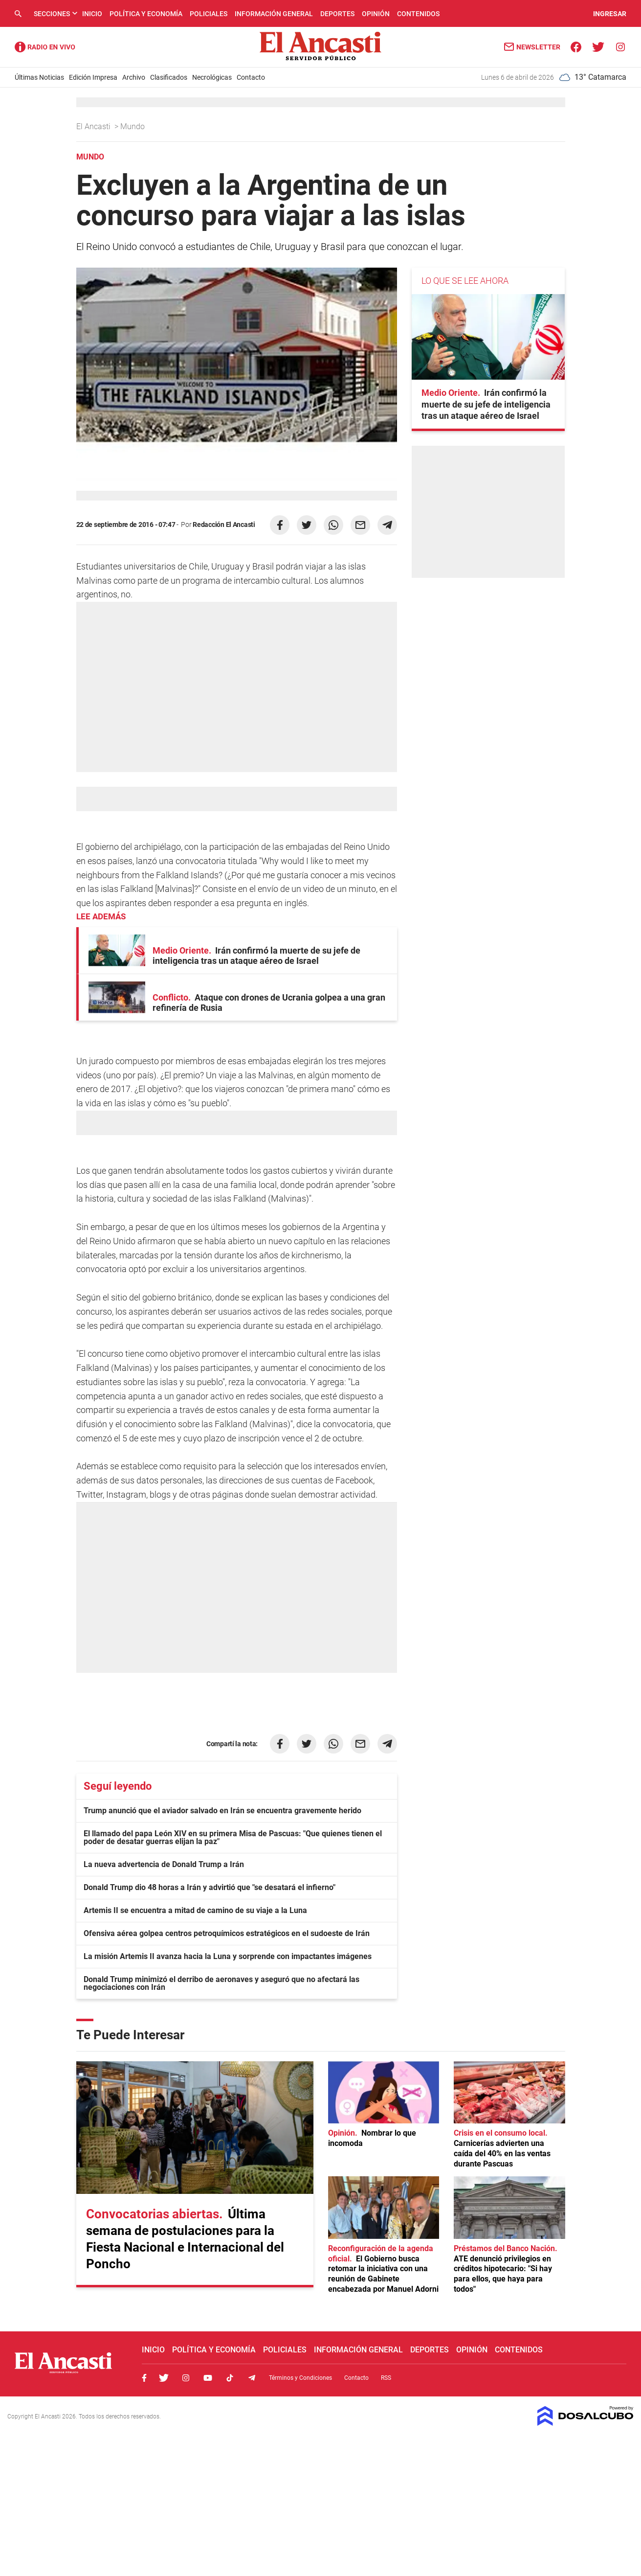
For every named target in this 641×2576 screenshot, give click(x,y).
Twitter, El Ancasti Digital (164, 2378)
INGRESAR (609, 13)
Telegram (252, 2378)
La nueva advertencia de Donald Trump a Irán (164, 1864)
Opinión (376, 14)
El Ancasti (94, 126)
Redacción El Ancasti (224, 524)
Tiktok (230, 2378)
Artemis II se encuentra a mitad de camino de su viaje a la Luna (195, 1910)
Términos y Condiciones (300, 2377)
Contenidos (418, 14)
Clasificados (168, 77)
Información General (274, 14)
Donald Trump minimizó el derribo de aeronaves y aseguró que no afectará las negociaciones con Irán (221, 1983)
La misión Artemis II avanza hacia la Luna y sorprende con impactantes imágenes (228, 1956)
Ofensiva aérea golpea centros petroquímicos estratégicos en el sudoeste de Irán (227, 1933)
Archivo (133, 77)
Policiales (208, 14)
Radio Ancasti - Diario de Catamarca (45, 47)
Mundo (133, 126)
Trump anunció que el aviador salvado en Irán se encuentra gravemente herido (222, 1810)
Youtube (208, 2378)
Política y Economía (146, 14)
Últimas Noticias (39, 77)
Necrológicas (212, 77)
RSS (386, 2377)
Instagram (186, 2378)
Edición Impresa (93, 77)
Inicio (92, 14)
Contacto (251, 77)
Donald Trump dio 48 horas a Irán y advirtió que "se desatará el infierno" (209, 1887)
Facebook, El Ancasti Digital (144, 2378)
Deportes (337, 14)
